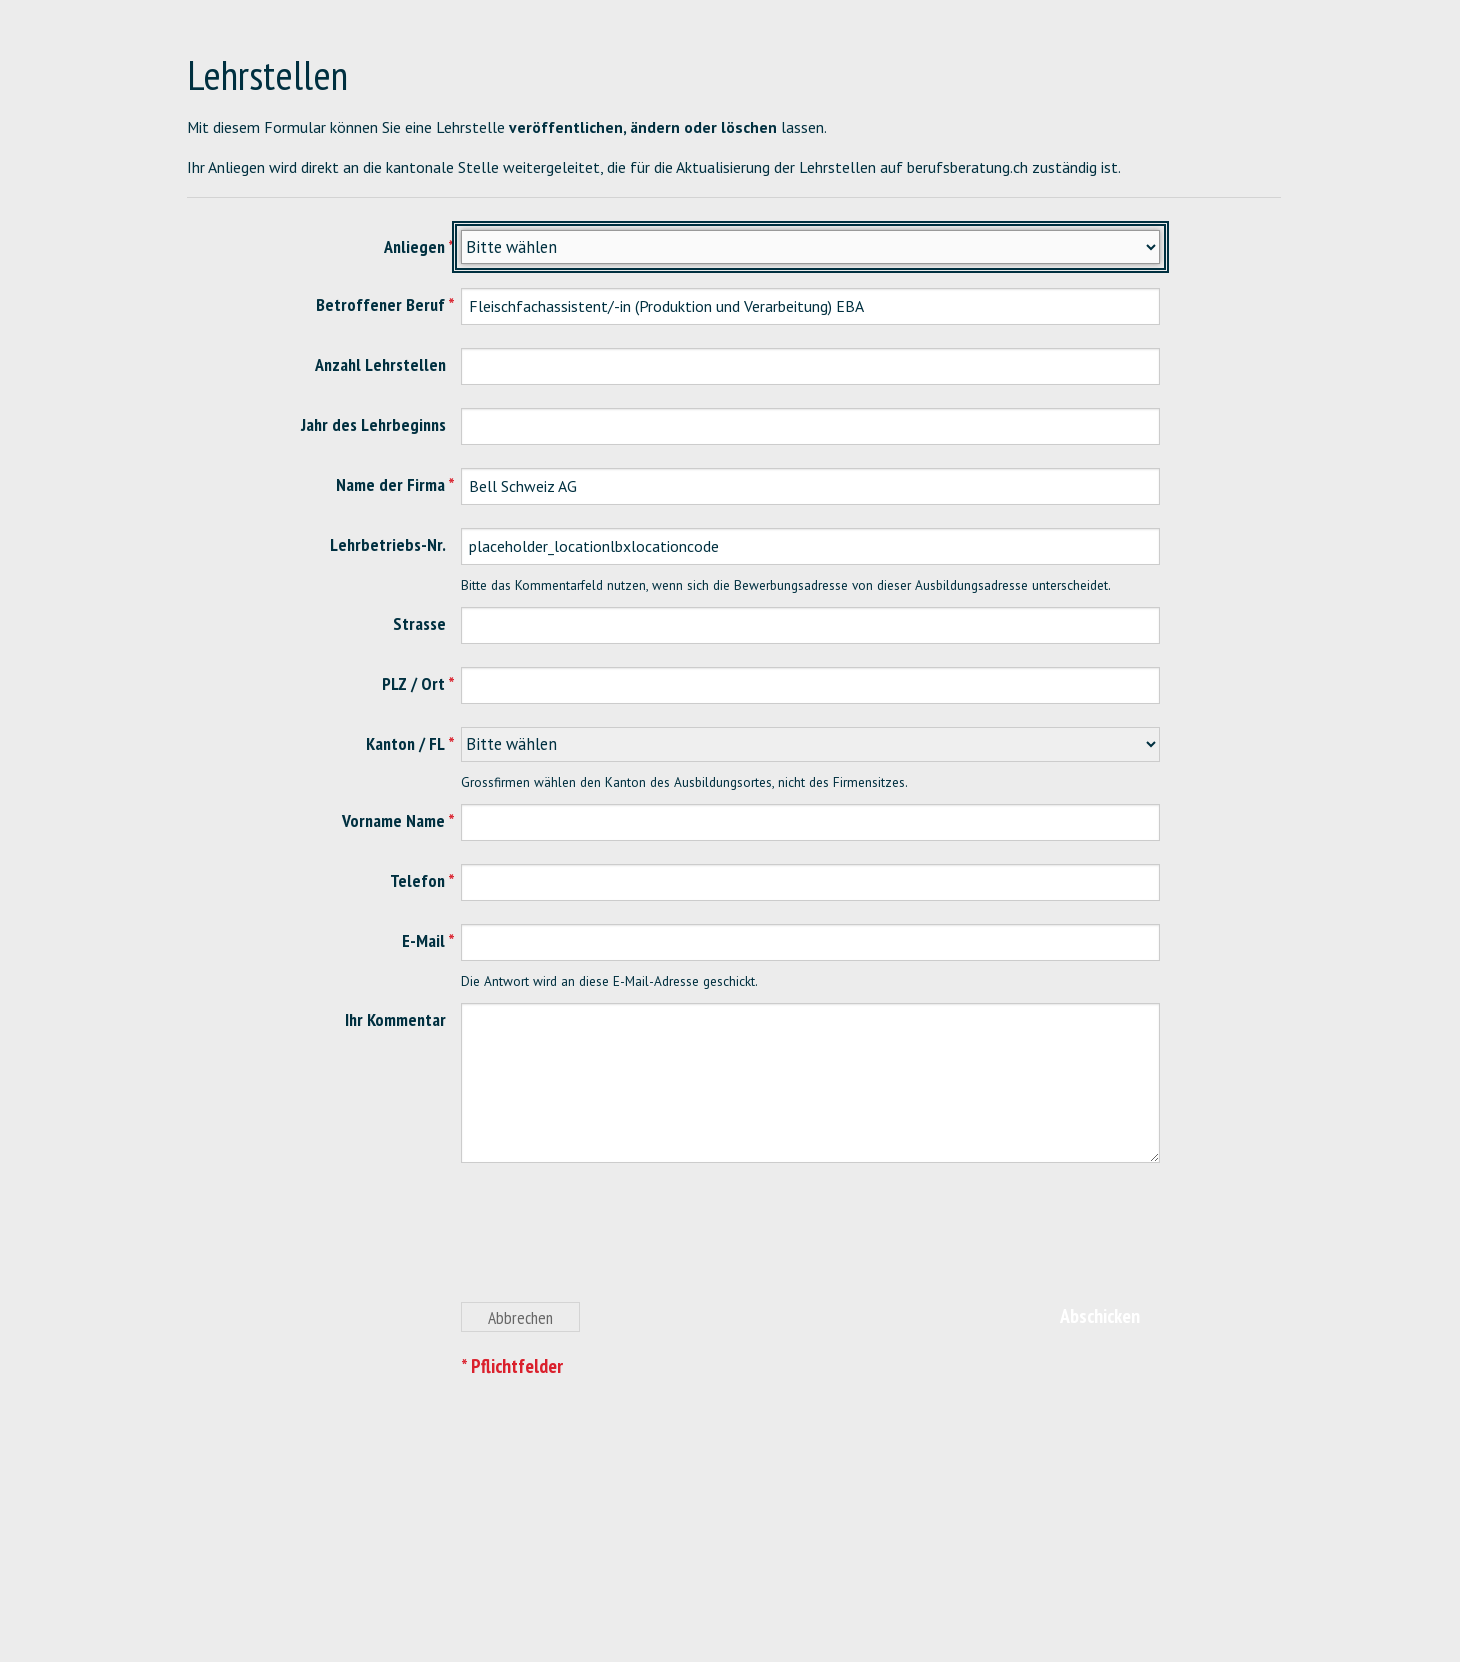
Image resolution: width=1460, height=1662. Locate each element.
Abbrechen (520, 1317)
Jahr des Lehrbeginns (373, 424)
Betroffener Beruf (380, 304)
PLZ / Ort (413, 683)
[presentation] (613, 1244)
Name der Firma (390, 484)
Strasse (419, 623)
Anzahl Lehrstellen (380, 364)
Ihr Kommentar (395, 1019)
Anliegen (414, 246)
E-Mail (423, 940)
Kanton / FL (405, 743)
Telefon (417, 880)
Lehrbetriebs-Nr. (388, 544)
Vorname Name (393, 820)
